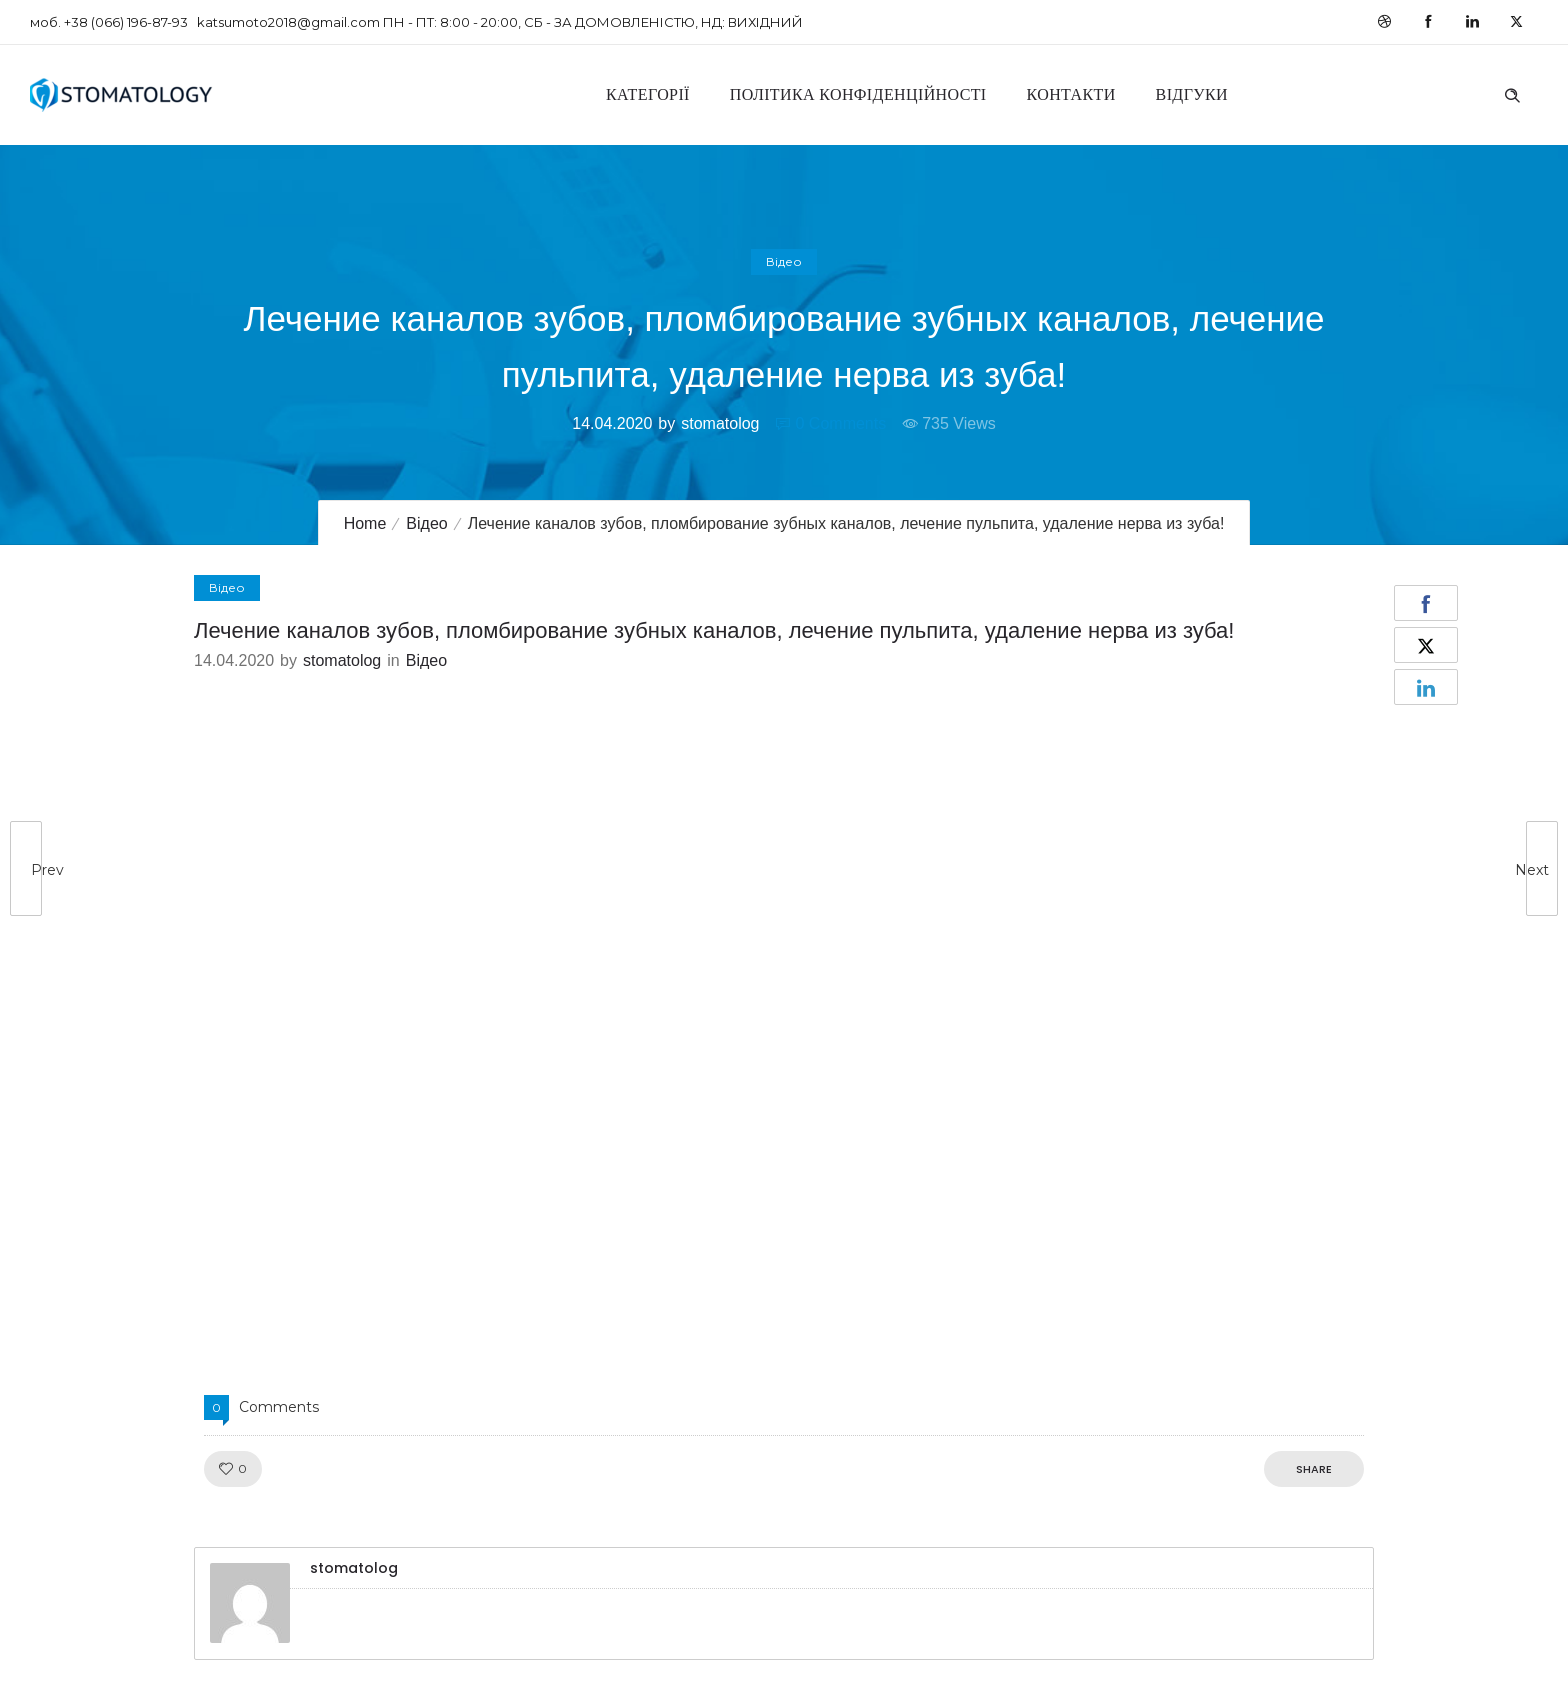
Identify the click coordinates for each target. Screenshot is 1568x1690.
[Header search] (1512, 93)
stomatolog (720, 423)
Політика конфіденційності (858, 94)
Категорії (648, 94)
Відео (426, 523)
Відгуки (1192, 94)
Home (365, 523)
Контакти (1071, 94)
